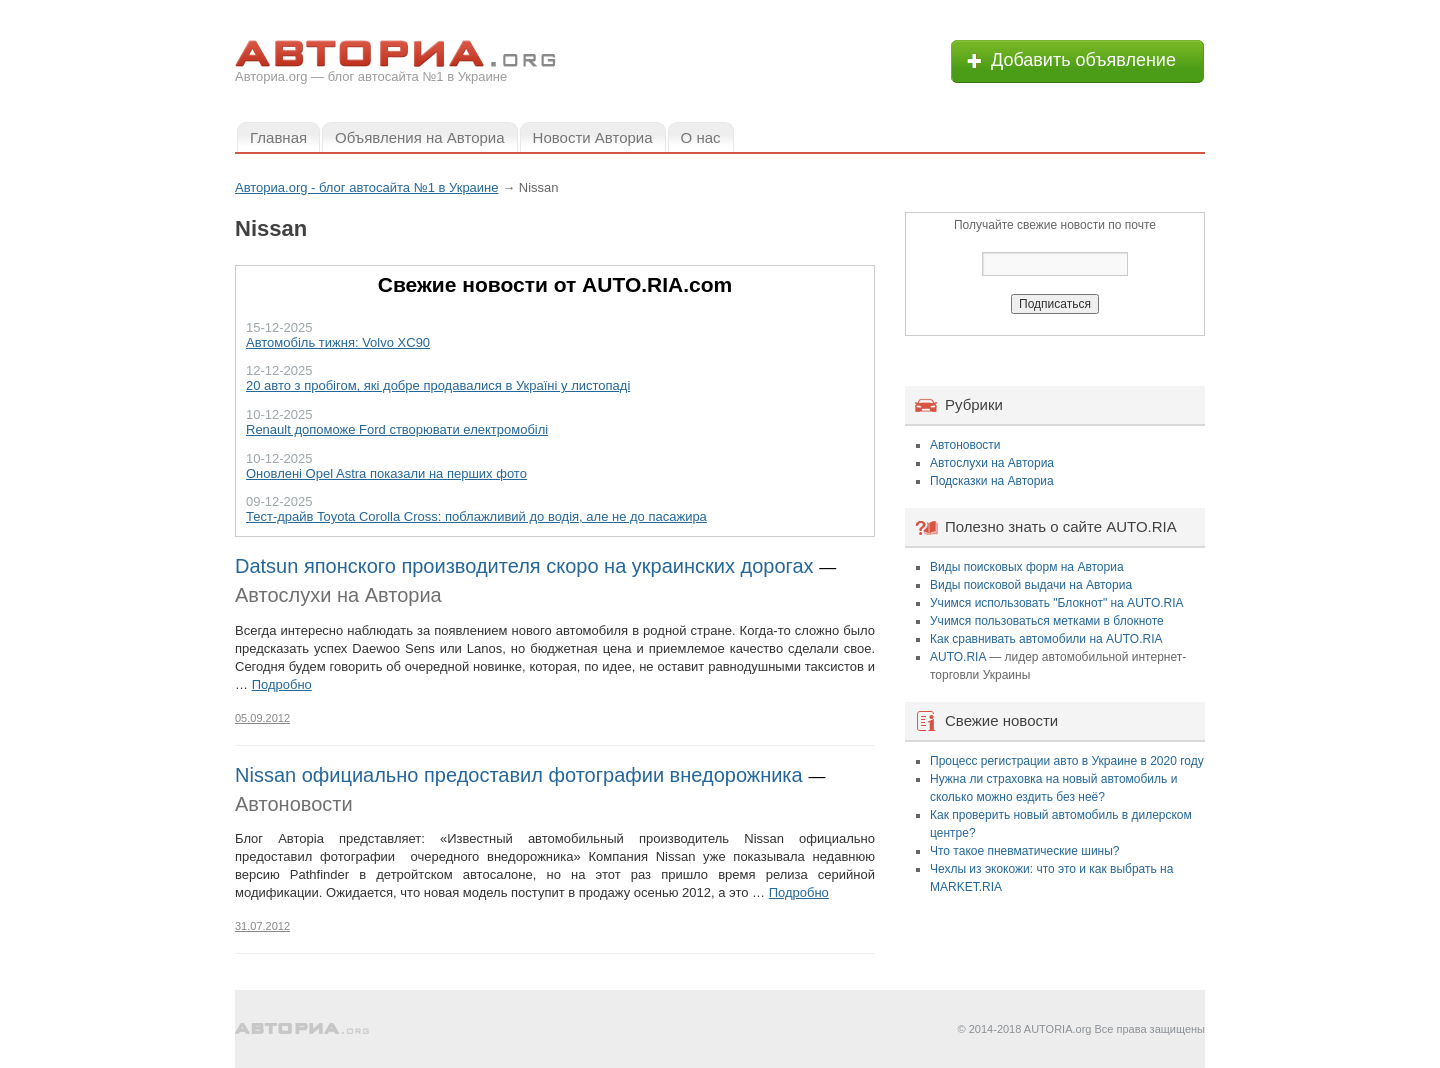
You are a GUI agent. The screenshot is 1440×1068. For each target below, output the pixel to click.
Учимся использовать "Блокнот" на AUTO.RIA (1057, 603)
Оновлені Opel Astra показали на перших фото (386, 473)
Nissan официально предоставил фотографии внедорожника (519, 775)
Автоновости (294, 804)
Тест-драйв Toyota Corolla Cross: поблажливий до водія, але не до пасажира (476, 516)
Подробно (282, 684)
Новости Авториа (593, 137)
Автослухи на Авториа (338, 595)
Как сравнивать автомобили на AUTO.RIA (1046, 639)
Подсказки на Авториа (992, 481)
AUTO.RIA (958, 657)
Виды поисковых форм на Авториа (1027, 567)
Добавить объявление (1083, 60)
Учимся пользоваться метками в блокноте (1047, 621)
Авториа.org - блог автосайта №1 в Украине (367, 187)
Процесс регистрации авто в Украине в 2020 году (1067, 761)
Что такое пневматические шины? (1025, 851)
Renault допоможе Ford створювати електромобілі (397, 429)
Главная (278, 137)
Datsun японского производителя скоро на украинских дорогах (524, 566)
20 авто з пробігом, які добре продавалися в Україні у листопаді (438, 385)
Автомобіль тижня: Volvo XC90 (338, 342)
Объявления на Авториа (419, 137)
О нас (701, 137)
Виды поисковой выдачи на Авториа (1031, 585)
